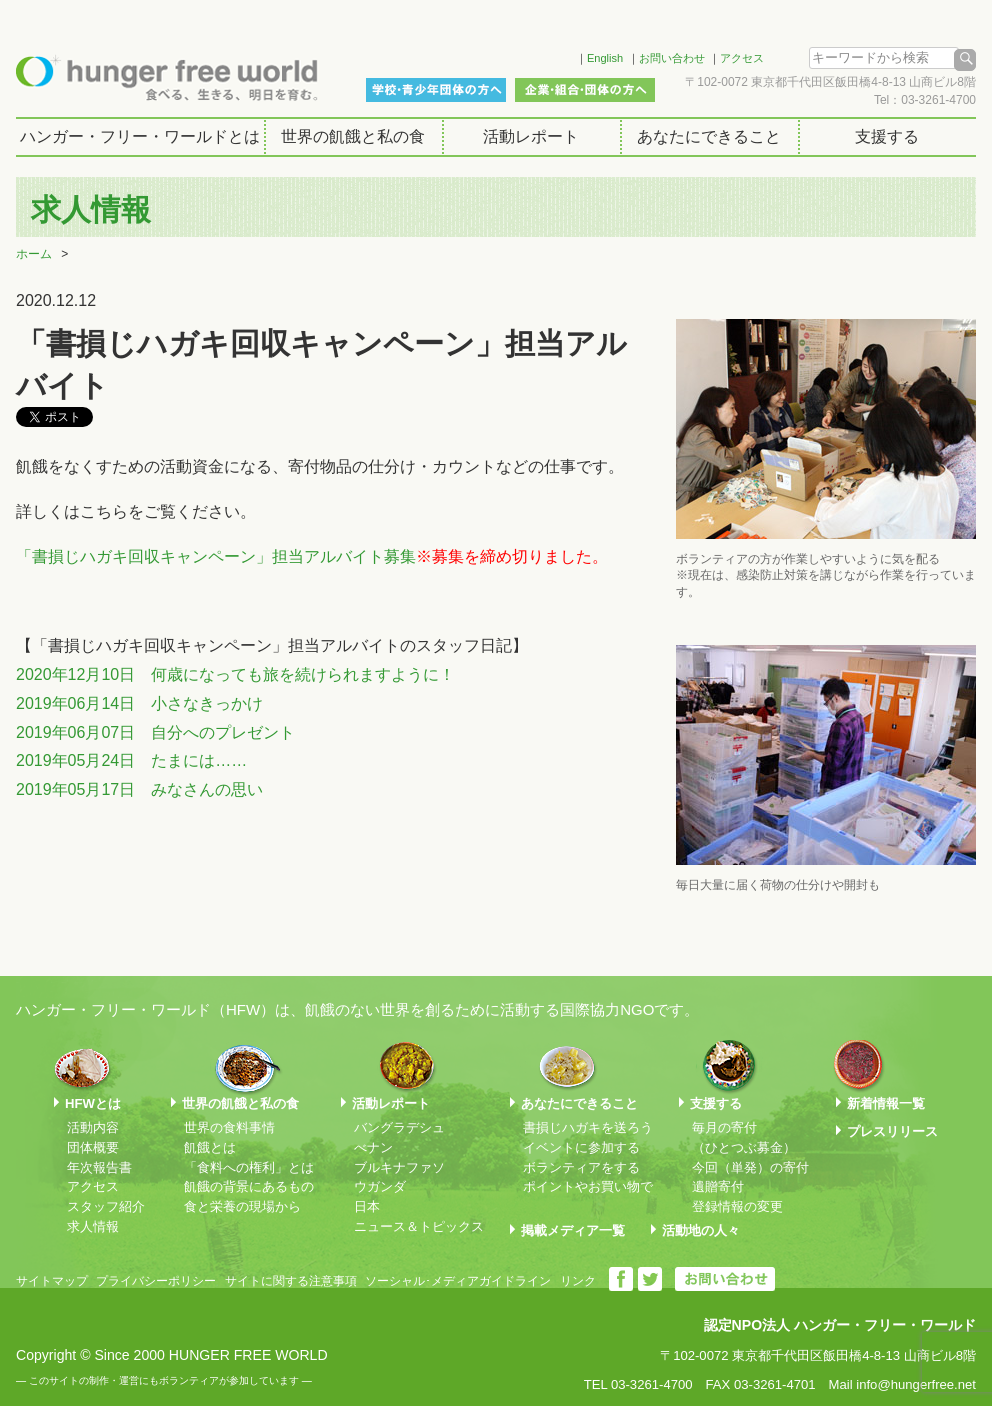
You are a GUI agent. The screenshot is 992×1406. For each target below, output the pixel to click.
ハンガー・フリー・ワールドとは (140, 136)
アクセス (742, 58)
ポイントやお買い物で (588, 1186)
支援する (887, 136)
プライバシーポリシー (156, 1281)
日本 (367, 1206)
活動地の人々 (701, 1230)
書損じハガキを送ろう (588, 1127)
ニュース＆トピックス (419, 1226)
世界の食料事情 (229, 1127)
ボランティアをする (581, 1167)
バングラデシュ (399, 1127)
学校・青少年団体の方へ (436, 90)
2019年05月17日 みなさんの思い (139, 789)
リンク (578, 1281)
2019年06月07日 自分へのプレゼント (155, 732)
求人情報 (93, 1226)
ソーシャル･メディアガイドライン (458, 1281)
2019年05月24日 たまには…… (131, 760)
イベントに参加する (581, 1147)
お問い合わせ (672, 58)
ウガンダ (380, 1186)
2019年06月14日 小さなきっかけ (139, 703)
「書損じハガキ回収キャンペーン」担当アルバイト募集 (216, 556)
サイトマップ (52, 1281)
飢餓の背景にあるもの (249, 1186)
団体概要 (93, 1147)
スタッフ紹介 (106, 1206)
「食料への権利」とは (249, 1167)
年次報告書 (99, 1167)
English (605, 58)
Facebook (535, 55)
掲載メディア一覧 (573, 1230)
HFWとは (93, 1103)
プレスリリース (892, 1131)
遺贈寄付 (718, 1186)
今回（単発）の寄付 (750, 1167)
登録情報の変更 (737, 1206)
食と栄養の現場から (242, 1206)
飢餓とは (210, 1147)
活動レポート (531, 136)
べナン (373, 1147)
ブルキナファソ (399, 1167)
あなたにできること (709, 136)
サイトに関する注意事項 (291, 1281)
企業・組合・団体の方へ (585, 90)
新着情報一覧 (886, 1103)
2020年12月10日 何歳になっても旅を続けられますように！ (235, 674)
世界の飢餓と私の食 (353, 136)
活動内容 (93, 1127)
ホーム (34, 254)
